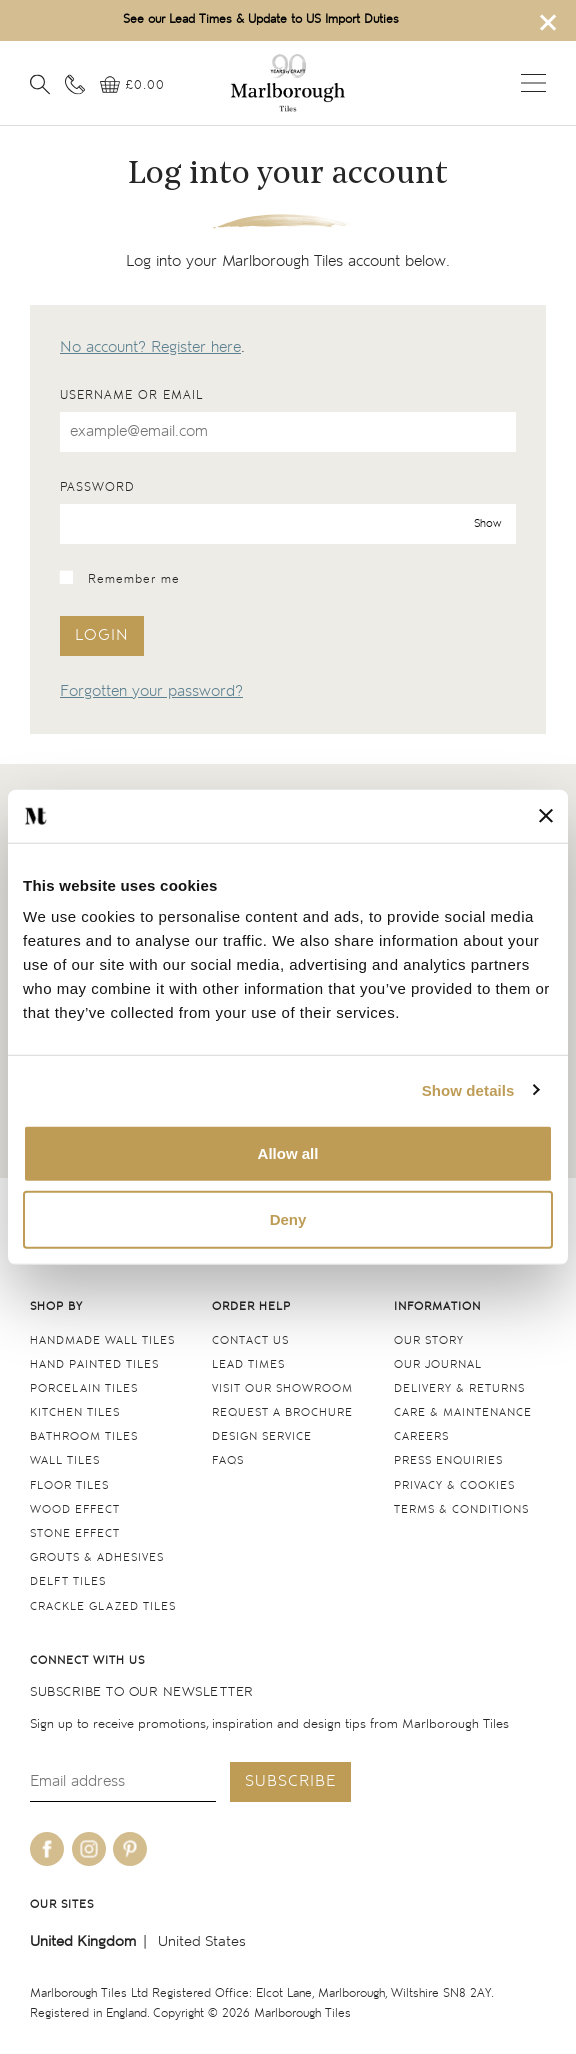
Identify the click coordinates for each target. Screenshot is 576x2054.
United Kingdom (83, 1941)
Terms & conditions (461, 1509)
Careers (421, 1436)
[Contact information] (75, 84)
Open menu (533, 83)
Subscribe (290, 1781)
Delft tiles (68, 1581)
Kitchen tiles (75, 1412)
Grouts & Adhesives (97, 1557)
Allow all (288, 1153)
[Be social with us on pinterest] (130, 1849)
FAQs (228, 1460)
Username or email (131, 395)
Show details (468, 1089)
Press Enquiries (448, 1460)
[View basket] (132, 85)
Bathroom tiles (84, 1436)
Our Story (429, 1340)
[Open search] (40, 84)
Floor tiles (69, 1485)
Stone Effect (75, 1533)
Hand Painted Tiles (94, 1364)
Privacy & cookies (454, 1485)
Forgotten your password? (151, 691)
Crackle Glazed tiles (103, 1606)
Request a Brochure (282, 1412)
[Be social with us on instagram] (89, 1849)
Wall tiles (65, 1460)
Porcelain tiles (84, 1388)
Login (102, 635)
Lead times (248, 1364)
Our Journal (438, 1364)
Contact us (250, 1340)
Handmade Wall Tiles (102, 1340)
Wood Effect (75, 1509)
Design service (262, 1436)
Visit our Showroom (282, 1388)
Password (97, 487)
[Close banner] (546, 816)
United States (202, 1941)
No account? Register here (150, 347)
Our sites (62, 1904)
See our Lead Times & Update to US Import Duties (261, 19)
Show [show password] (487, 523)
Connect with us (87, 1660)
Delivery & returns (459, 1388)
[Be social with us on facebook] (47, 1849)
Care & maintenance (463, 1412)
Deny (288, 1218)
